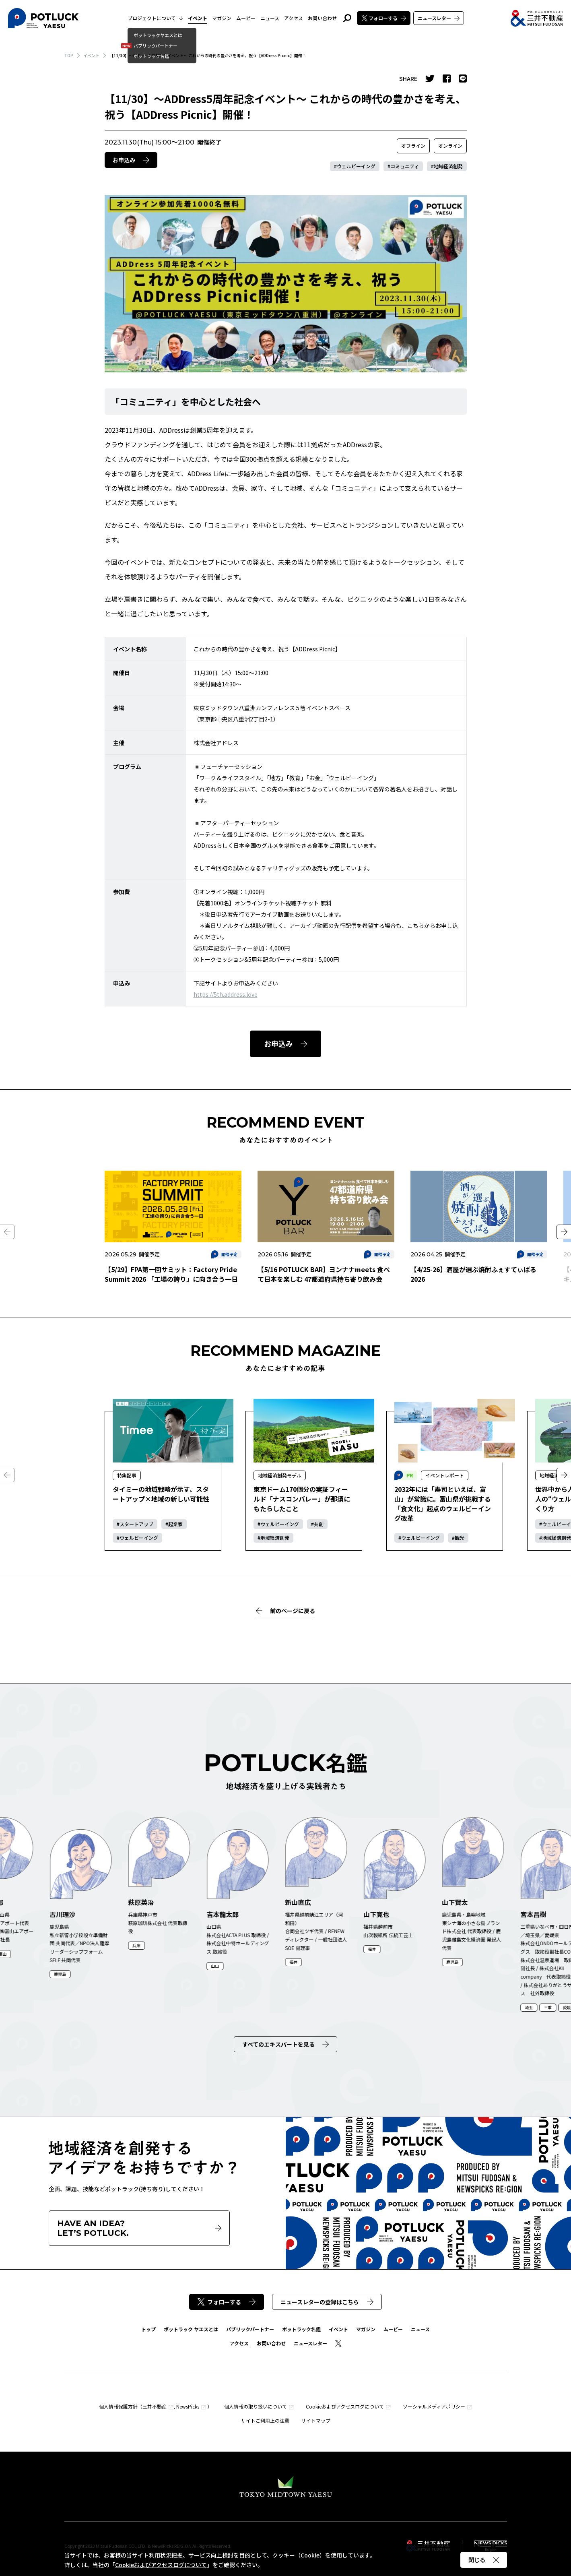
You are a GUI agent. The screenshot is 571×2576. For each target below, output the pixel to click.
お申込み (131, 160)
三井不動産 (154, 2406)
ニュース (269, 17)
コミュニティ (404, 166)
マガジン (221, 17)
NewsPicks (187, 2406)
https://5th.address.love (226, 994)
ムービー (246, 17)
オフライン (413, 145)
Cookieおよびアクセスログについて (345, 2406)
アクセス (293, 17)
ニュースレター (439, 17)
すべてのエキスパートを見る (285, 2044)
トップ (148, 2329)
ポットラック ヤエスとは (191, 2329)
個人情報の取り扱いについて (255, 2406)
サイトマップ (315, 2420)
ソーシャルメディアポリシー (434, 2406)
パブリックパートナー (250, 2329)
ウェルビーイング (356, 166)
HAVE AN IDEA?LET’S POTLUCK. (139, 2228)
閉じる (483, 2560)
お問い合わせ (322, 17)
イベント (197, 17)
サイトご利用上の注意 (265, 2420)
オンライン (450, 145)
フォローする (383, 17)
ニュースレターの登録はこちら (326, 2302)
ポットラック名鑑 (301, 2329)
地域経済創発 (448, 166)
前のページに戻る (285, 1611)
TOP (68, 55)
